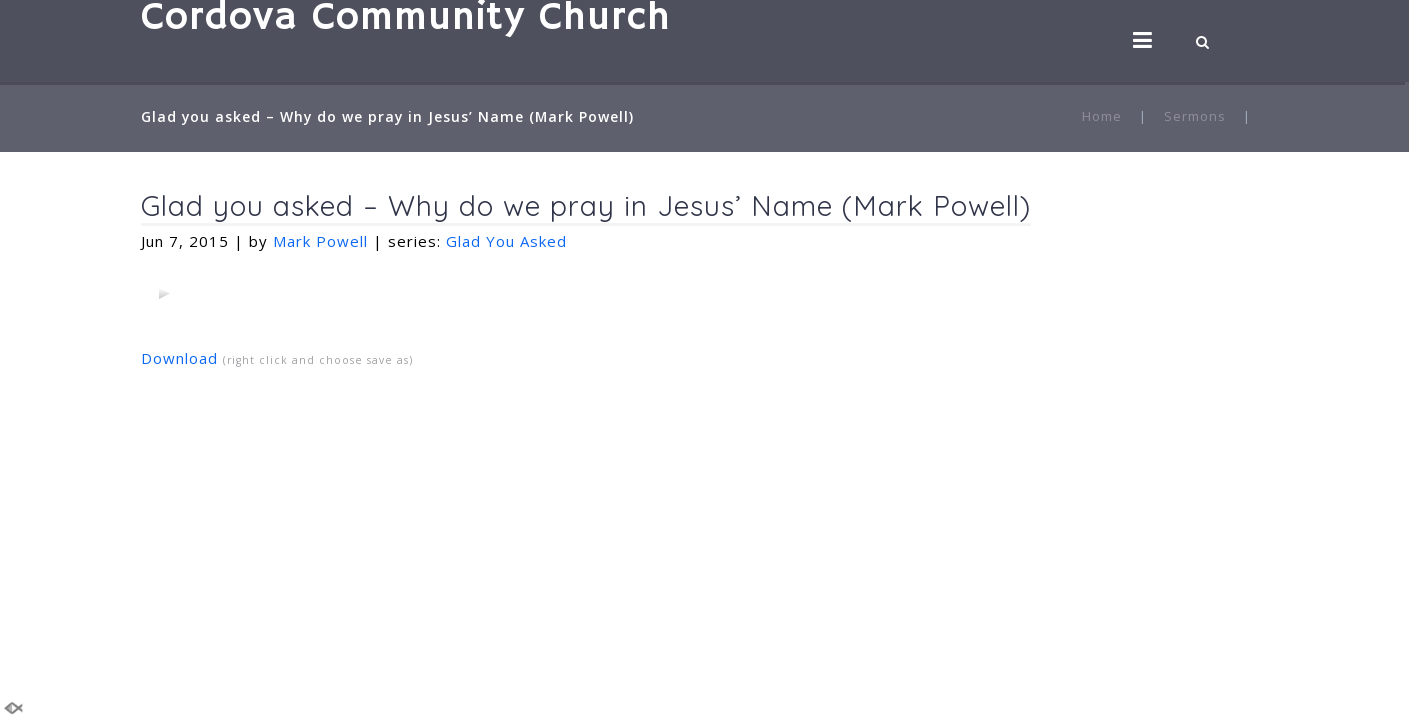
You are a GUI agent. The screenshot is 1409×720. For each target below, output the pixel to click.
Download (179, 358)
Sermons (1195, 116)
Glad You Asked (506, 241)
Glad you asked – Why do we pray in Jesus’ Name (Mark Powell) (586, 205)
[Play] (164, 293)
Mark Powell (320, 241)
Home (1102, 116)
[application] (164, 293)
